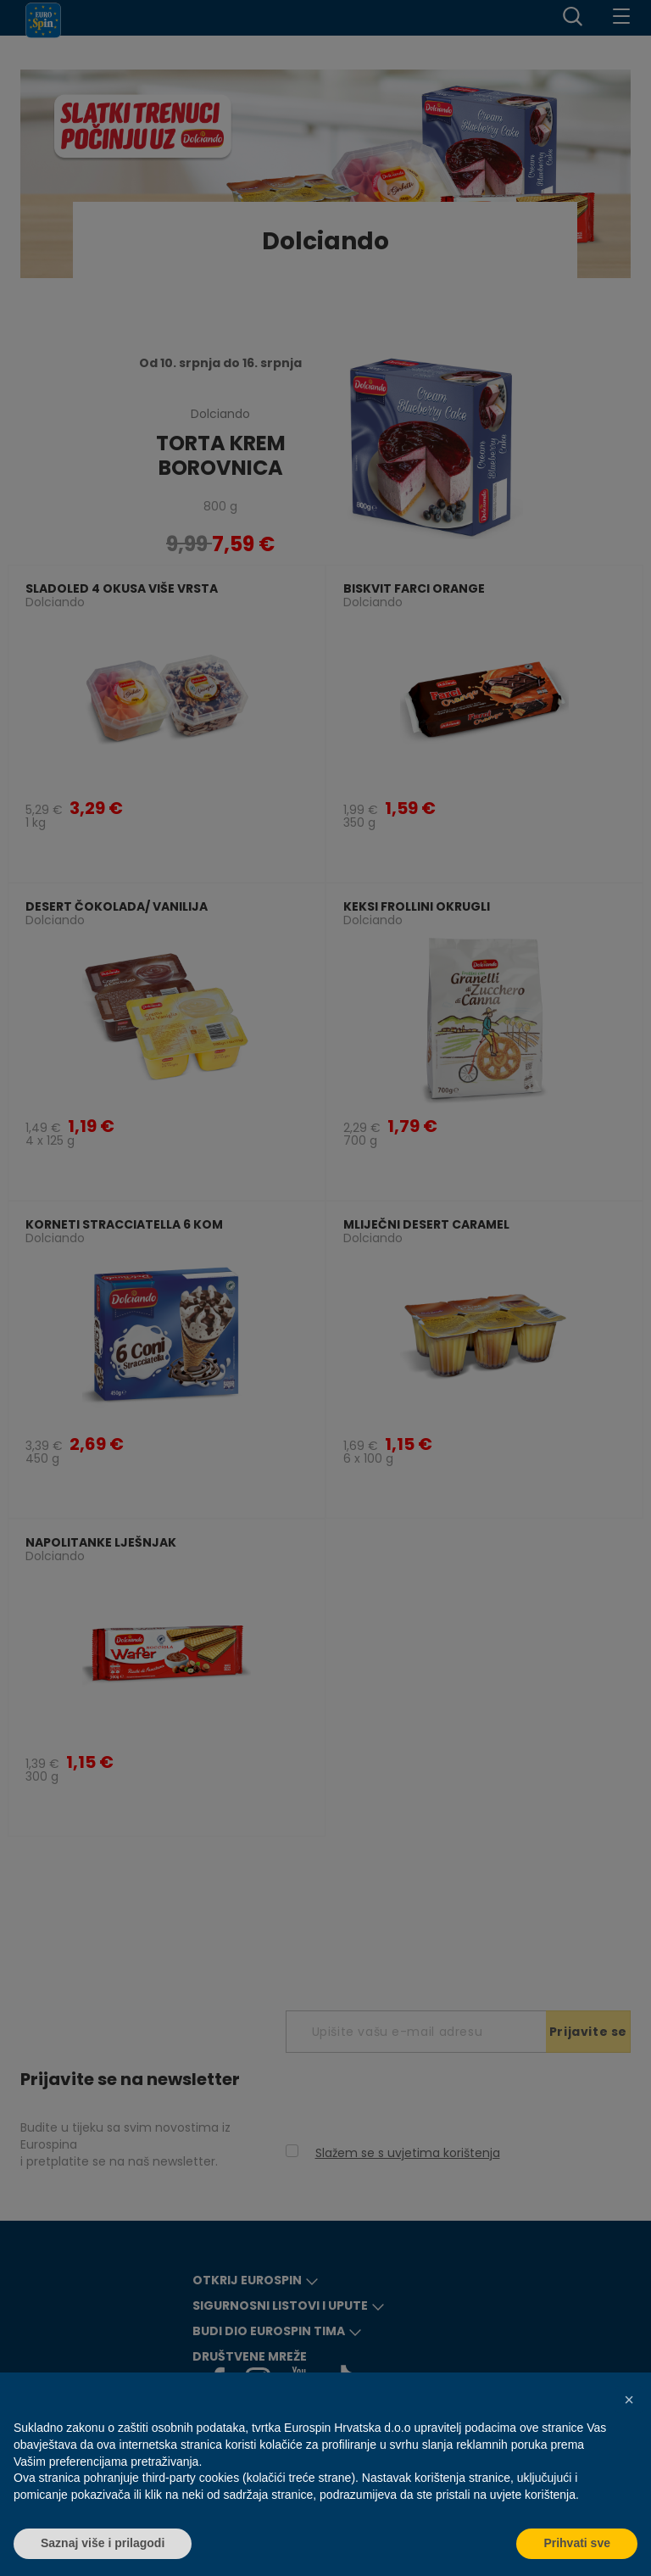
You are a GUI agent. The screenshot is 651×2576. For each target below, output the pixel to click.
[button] (629, 2399)
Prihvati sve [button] (576, 2543)
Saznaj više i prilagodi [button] (102, 2543)
